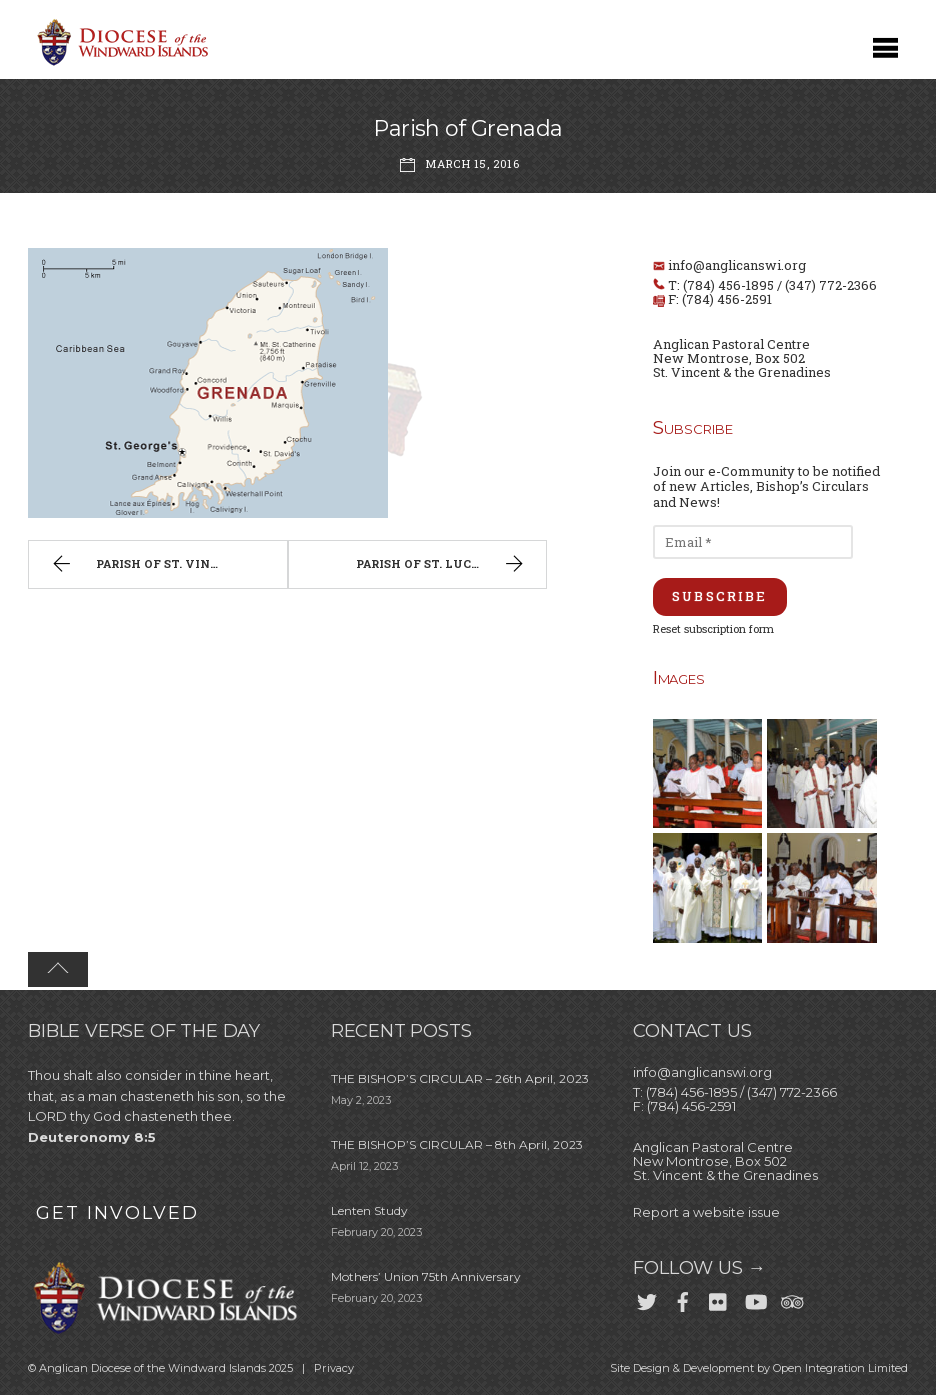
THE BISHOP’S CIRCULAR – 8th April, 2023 (457, 1144)
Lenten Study (369, 1210)
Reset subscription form (713, 628)
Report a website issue (706, 1212)
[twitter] (647, 1299)
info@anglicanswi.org (737, 265)
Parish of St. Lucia (442, 566)
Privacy (334, 1368)
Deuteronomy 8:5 (92, 1137)
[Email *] (753, 542)
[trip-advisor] (791, 1299)
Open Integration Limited (840, 1368)
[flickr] (719, 1299)
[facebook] (683, 1299)
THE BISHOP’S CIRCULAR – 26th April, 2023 (460, 1078)
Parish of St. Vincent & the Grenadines (167, 566)
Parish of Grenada (468, 128)
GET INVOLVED (117, 1213)
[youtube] (755, 1299)
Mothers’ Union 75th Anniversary (426, 1276)
